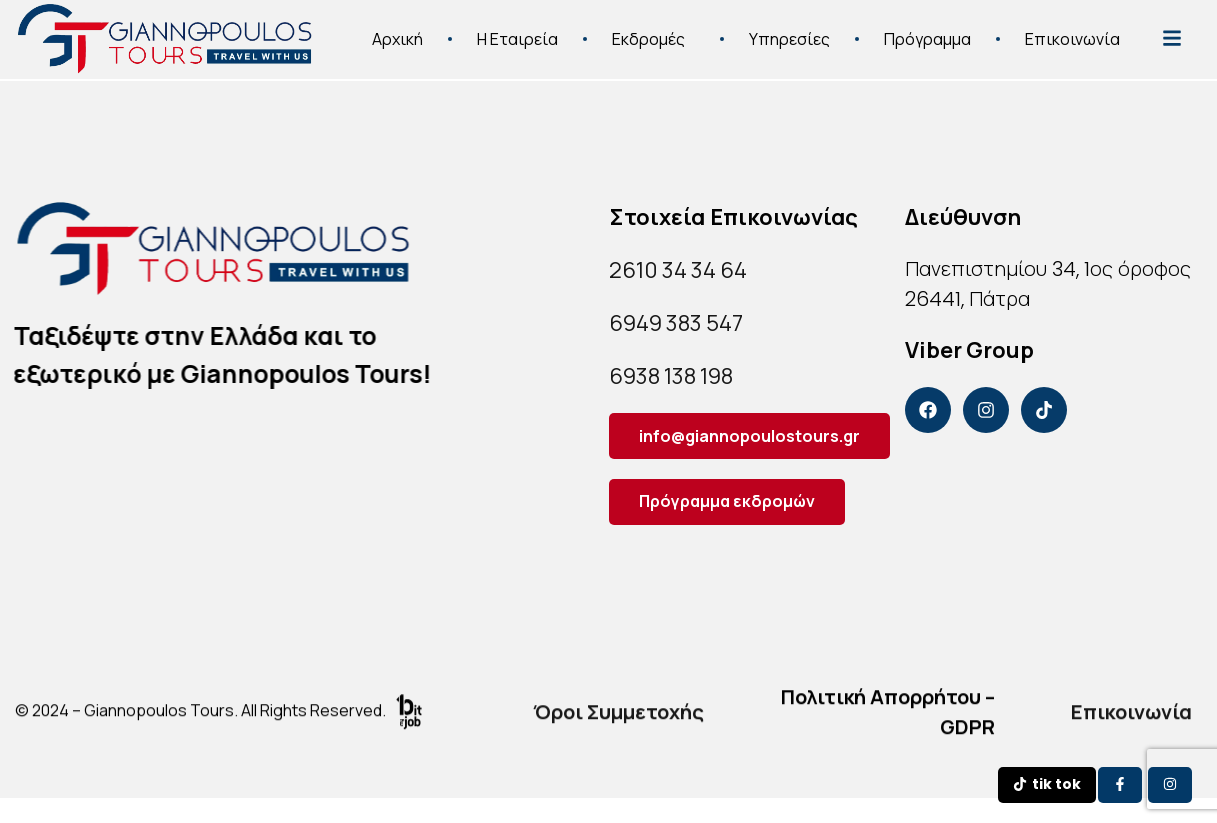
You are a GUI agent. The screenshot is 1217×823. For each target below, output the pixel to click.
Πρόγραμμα (927, 31)
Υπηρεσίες (789, 31)
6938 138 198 (671, 376)
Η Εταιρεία (517, 31)
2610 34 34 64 (678, 270)
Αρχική (397, 31)
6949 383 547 (676, 323)
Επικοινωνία (1072, 31)
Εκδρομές (653, 31)
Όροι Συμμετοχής (618, 720)
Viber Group (969, 350)
